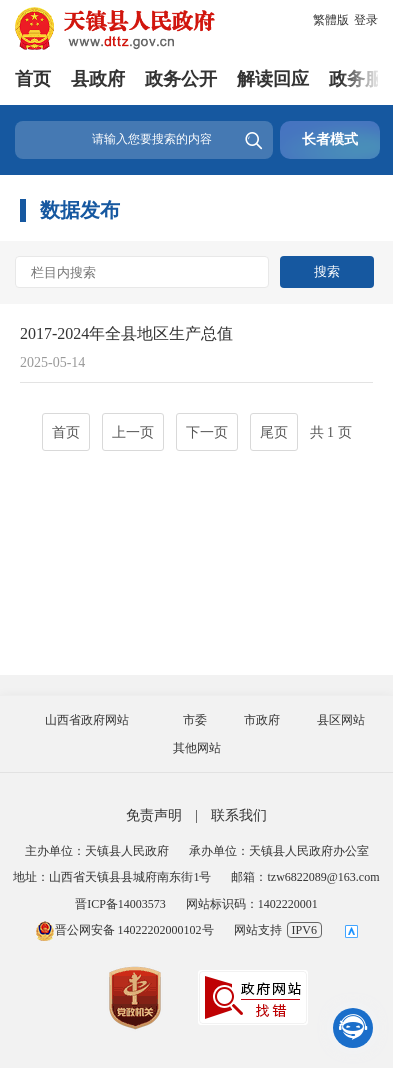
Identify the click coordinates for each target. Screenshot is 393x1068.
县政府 (98, 79)
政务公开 (181, 79)
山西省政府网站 (87, 720)
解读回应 (273, 79)
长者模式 (330, 139)
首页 (33, 79)
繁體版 (331, 20)
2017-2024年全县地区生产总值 (126, 333)
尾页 (274, 432)
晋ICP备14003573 (120, 904)
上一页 (133, 432)
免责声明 (154, 815)
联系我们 (239, 815)
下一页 (207, 432)
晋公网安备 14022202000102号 (124, 930)
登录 (366, 20)
